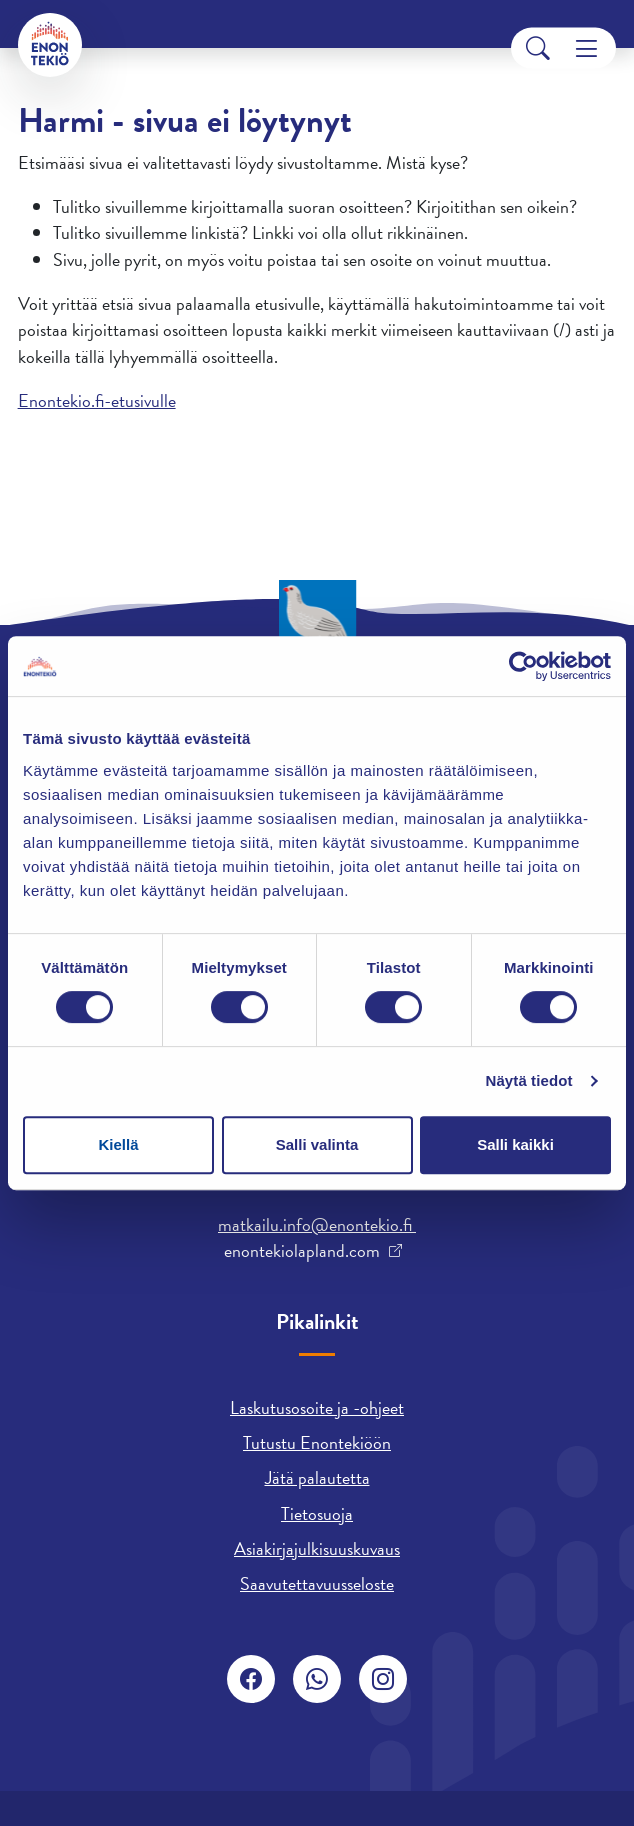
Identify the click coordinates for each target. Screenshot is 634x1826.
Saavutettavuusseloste (317, 1583)
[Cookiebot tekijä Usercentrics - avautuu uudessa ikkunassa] (523, 666)
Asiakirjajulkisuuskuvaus (317, 1548)
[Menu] (586, 48)
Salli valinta (317, 1144)
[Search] (538, 48)
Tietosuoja (317, 1513)
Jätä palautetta (317, 1477)
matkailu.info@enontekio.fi (317, 1224)
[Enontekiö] (50, 45)
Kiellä (118, 1144)
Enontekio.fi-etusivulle (97, 400)
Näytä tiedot (529, 1080)
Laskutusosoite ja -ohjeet (317, 1407)
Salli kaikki (515, 1144)
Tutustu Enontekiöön (317, 1442)
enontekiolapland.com (302, 1251)
